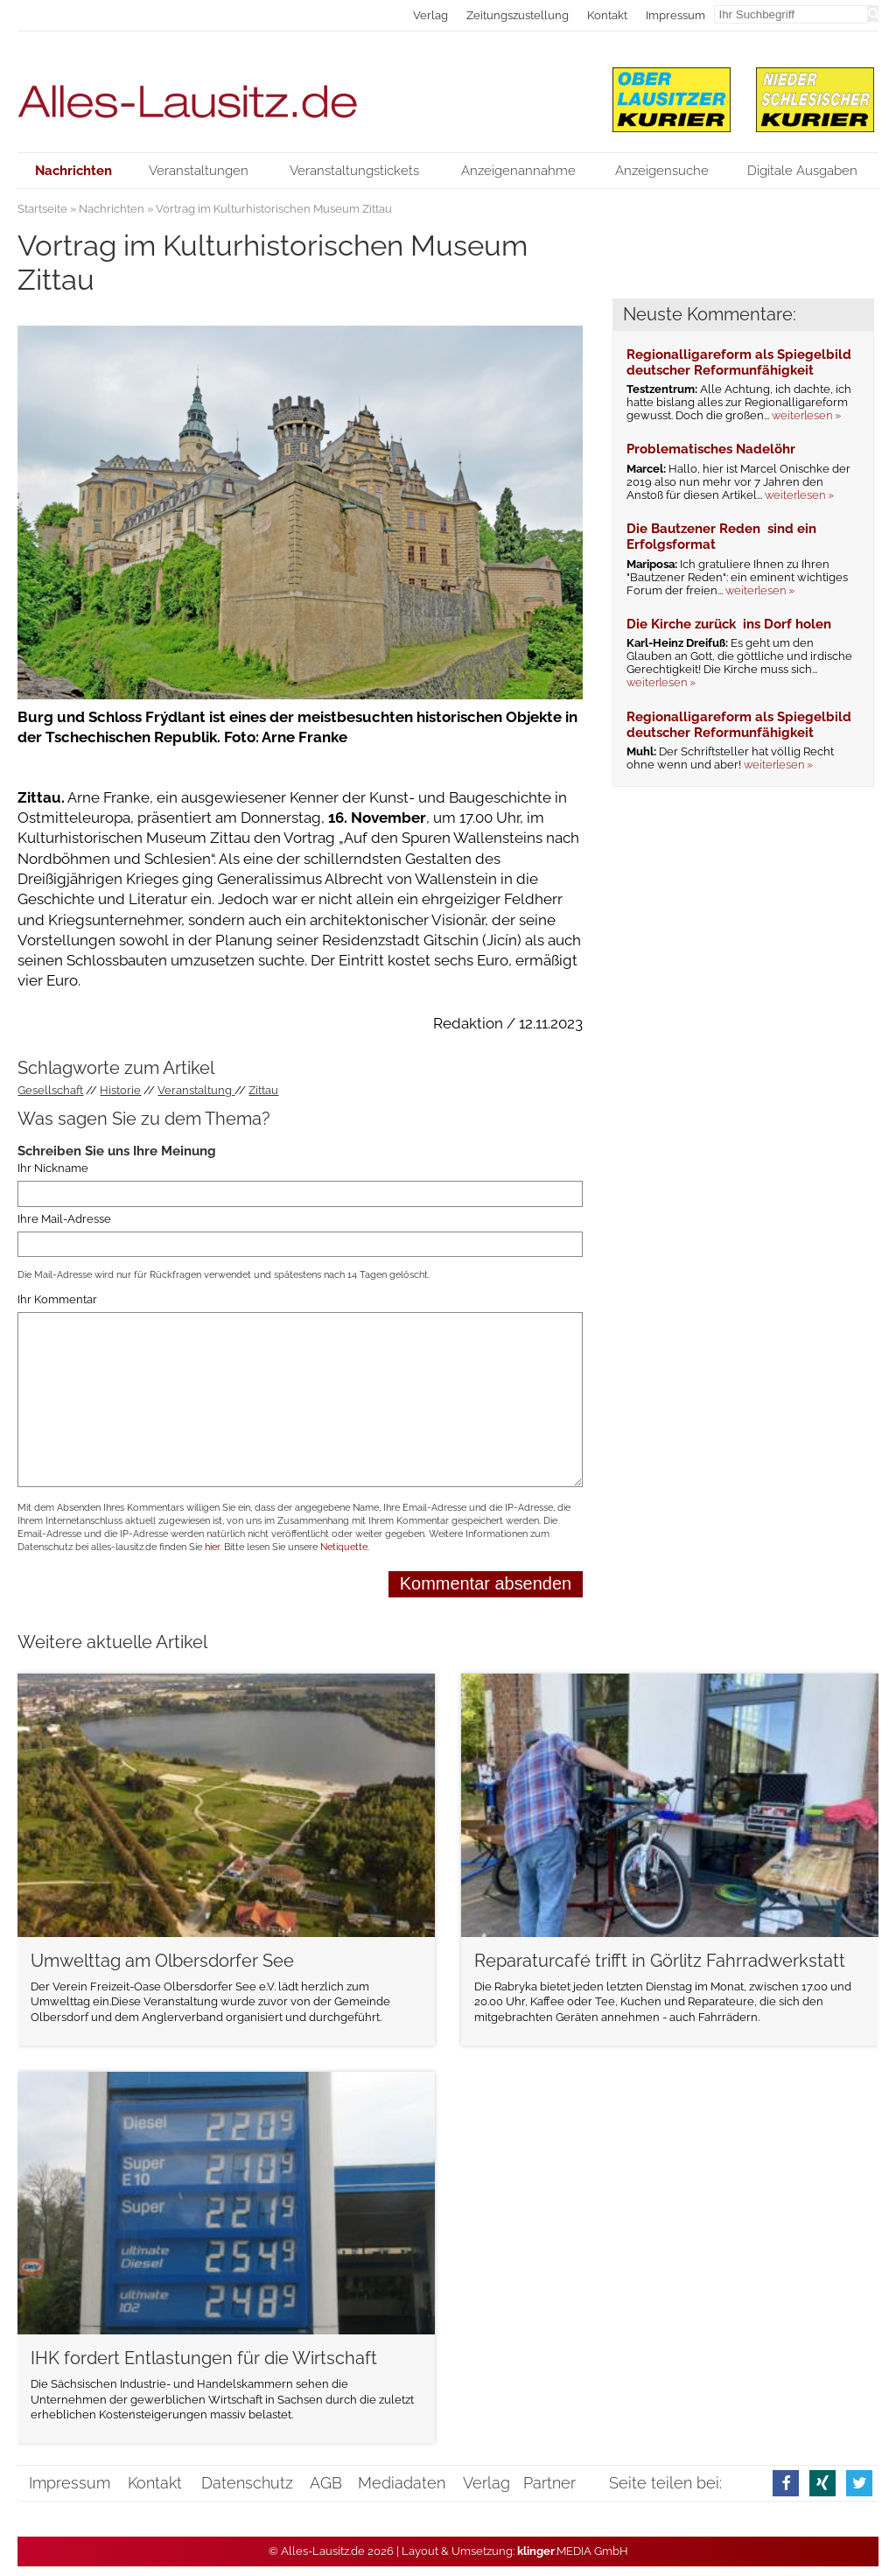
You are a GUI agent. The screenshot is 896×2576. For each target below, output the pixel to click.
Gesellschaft (50, 1090)
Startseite (42, 208)
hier (212, 1547)
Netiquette (344, 1547)
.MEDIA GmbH (572, 2551)
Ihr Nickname (53, 1168)
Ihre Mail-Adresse (64, 1218)
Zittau (263, 1090)
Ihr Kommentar (57, 1299)
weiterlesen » (806, 415)
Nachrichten (111, 208)
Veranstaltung (196, 1090)
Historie (120, 1090)
